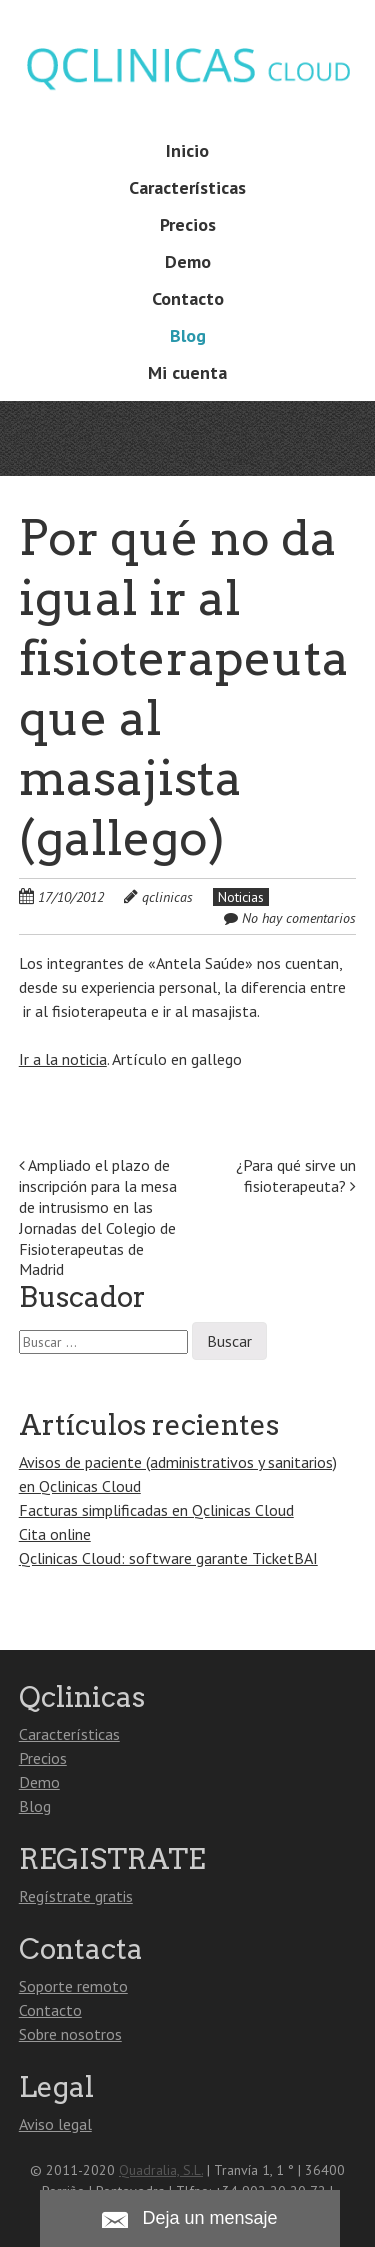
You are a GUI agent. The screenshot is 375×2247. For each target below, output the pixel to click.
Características (187, 187)
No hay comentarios (299, 918)
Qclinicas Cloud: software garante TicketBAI (168, 1558)
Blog (188, 335)
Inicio (187, 150)
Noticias (241, 897)
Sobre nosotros (70, 2034)
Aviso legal (55, 2124)
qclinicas (167, 897)
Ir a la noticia (63, 1059)
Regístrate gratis (76, 1896)
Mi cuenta (187, 372)
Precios (188, 224)
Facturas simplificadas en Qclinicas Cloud (156, 1510)
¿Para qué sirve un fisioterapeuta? (296, 1175)
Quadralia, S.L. (161, 2170)
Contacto (188, 298)
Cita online (55, 1534)
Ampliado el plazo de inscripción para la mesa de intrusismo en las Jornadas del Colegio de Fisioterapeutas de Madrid (98, 1217)
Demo (188, 261)
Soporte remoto (73, 1986)
